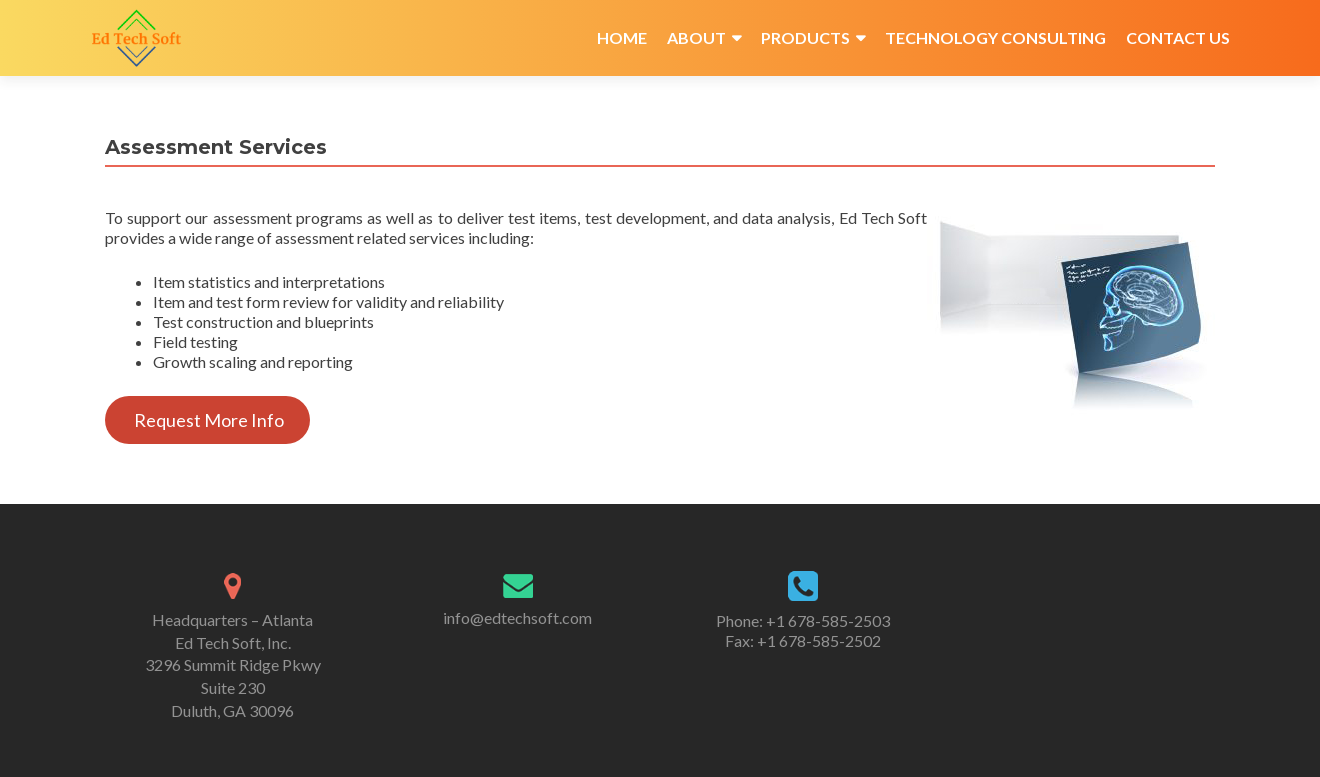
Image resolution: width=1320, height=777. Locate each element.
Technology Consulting (995, 37)
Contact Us (1178, 37)
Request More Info (207, 420)
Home (622, 37)
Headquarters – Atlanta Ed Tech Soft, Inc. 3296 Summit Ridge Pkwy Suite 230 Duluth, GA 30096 (233, 665)
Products (805, 37)
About (696, 37)
